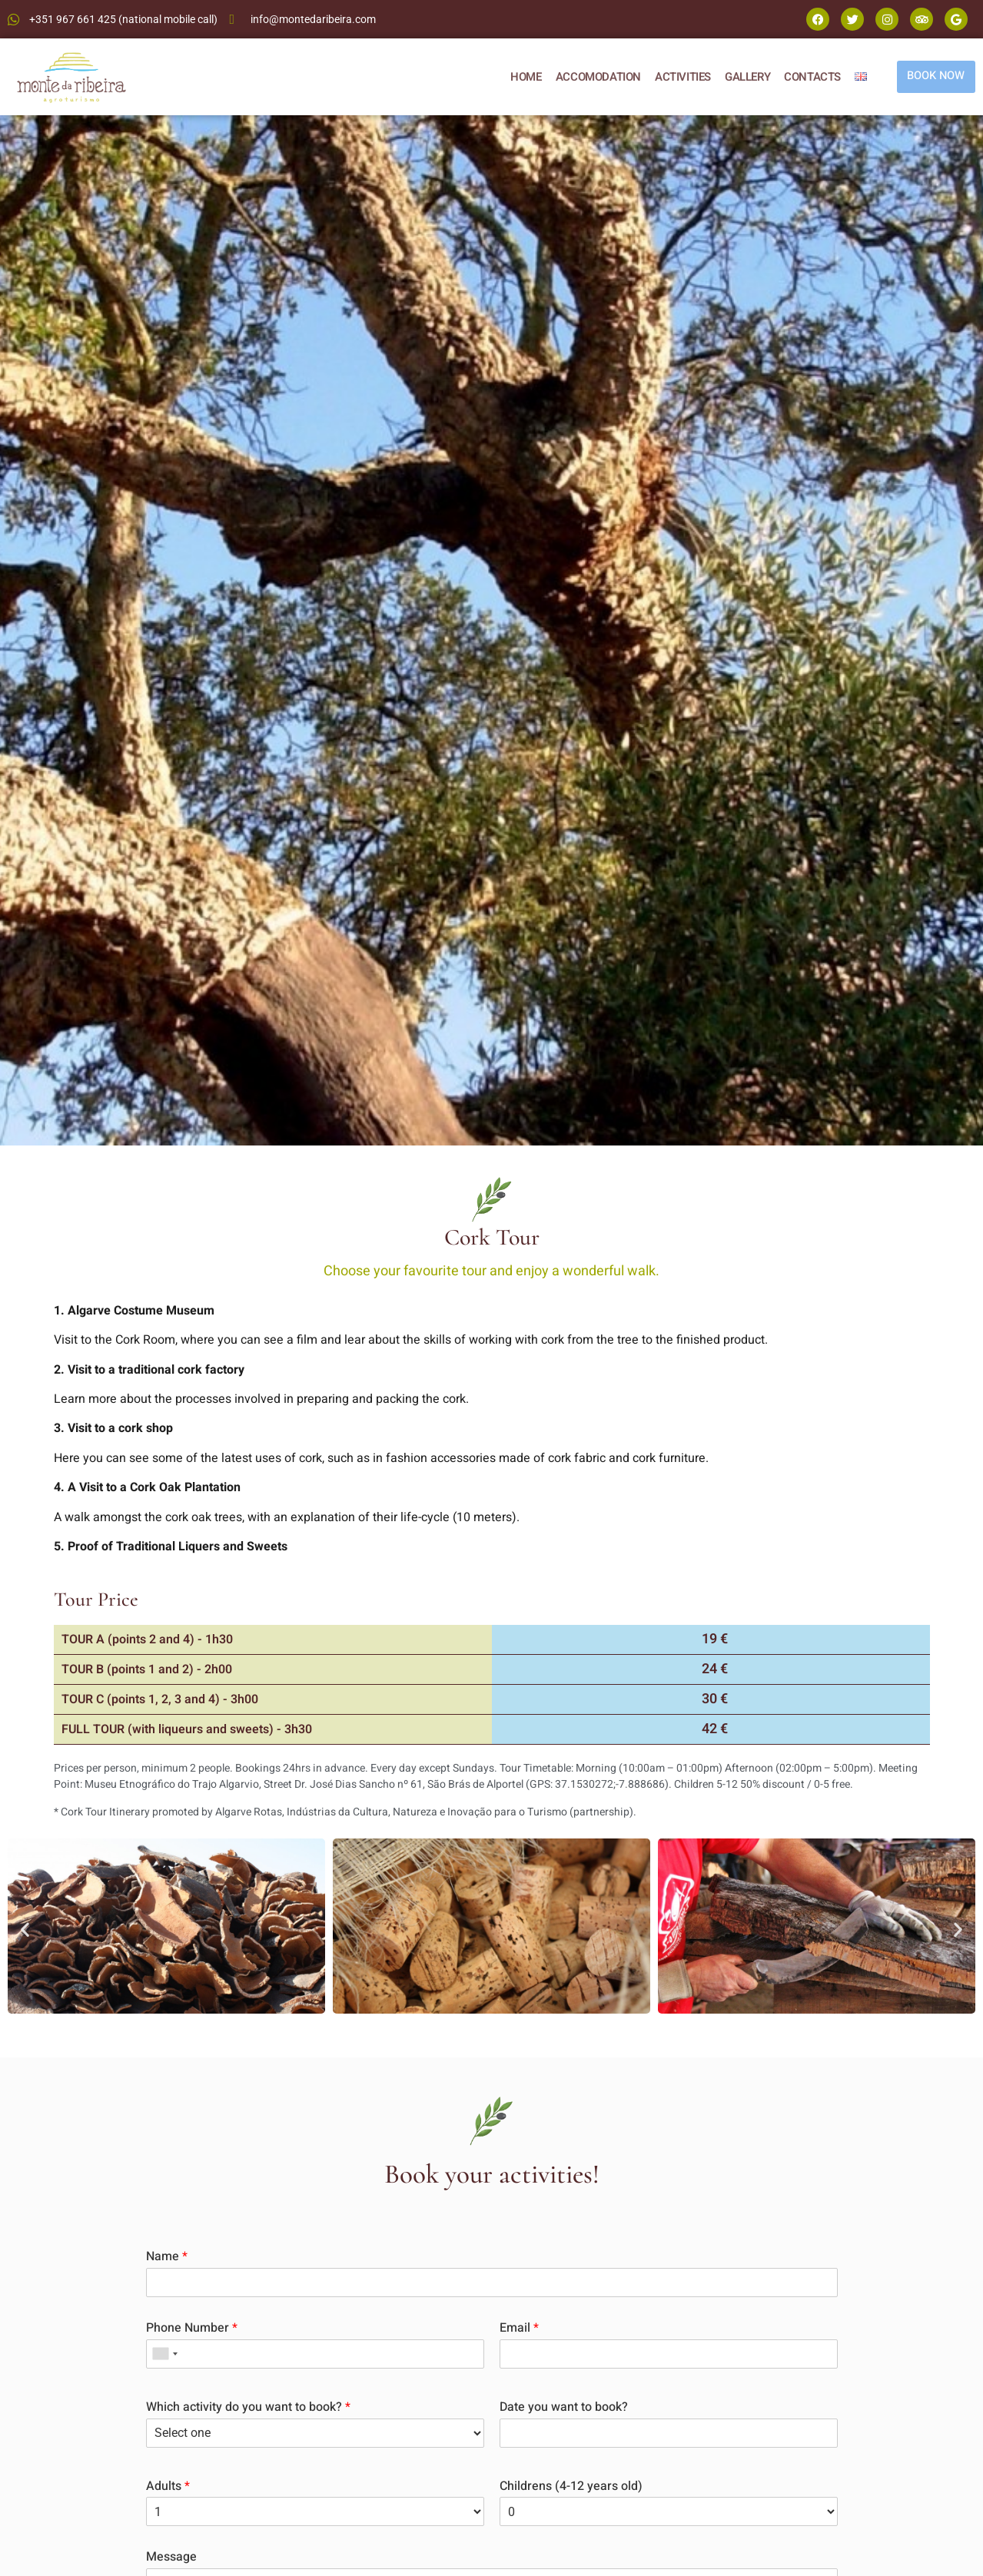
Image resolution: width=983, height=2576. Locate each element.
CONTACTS (809, 76)
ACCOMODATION (595, 76)
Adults (168, 2486)
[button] (25, 1928)
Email (519, 2328)
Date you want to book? (564, 2407)
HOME (522, 76)
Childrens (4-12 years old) (571, 2486)
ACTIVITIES (680, 76)
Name (167, 2257)
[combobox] (164, 2354)
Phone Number (191, 2328)
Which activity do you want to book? (248, 2407)
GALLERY (744, 76)
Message (171, 2557)
